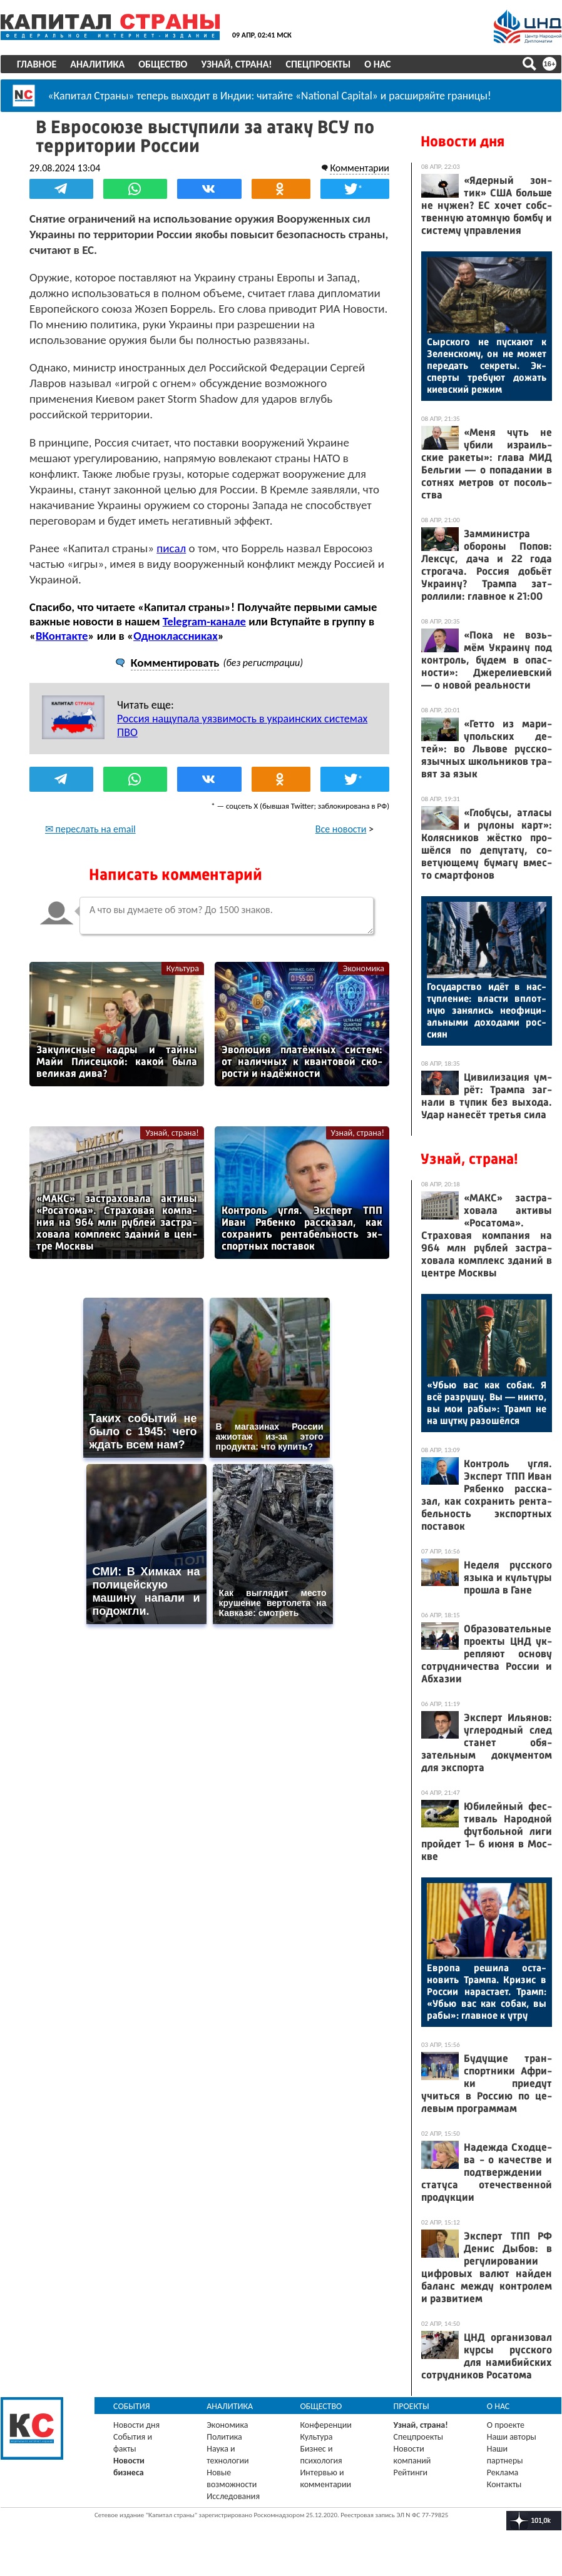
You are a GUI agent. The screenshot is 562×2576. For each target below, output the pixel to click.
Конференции (326, 2425)
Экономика (363, 968)
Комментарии (359, 168)
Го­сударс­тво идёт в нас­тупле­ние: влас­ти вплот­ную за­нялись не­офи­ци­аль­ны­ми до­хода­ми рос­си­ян (486, 1010)
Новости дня (462, 141)
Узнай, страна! (236, 64)
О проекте (505, 2425)
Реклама (503, 2472)
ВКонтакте (62, 636)
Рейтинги (410, 2472)
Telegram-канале (204, 621)
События (131, 2406)
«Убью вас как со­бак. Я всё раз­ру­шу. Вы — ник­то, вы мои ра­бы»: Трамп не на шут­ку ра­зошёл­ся (486, 1403)
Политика (224, 2437)
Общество (162, 64)
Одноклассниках (175, 636)
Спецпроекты (318, 64)
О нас (377, 64)
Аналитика (97, 64)
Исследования (233, 2496)
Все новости (341, 829)
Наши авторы (511, 2437)
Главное (36, 64)
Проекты (411, 2406)
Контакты (504, 2484)
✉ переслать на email (90, 829)
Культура (182, 968)
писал (171, 548)
